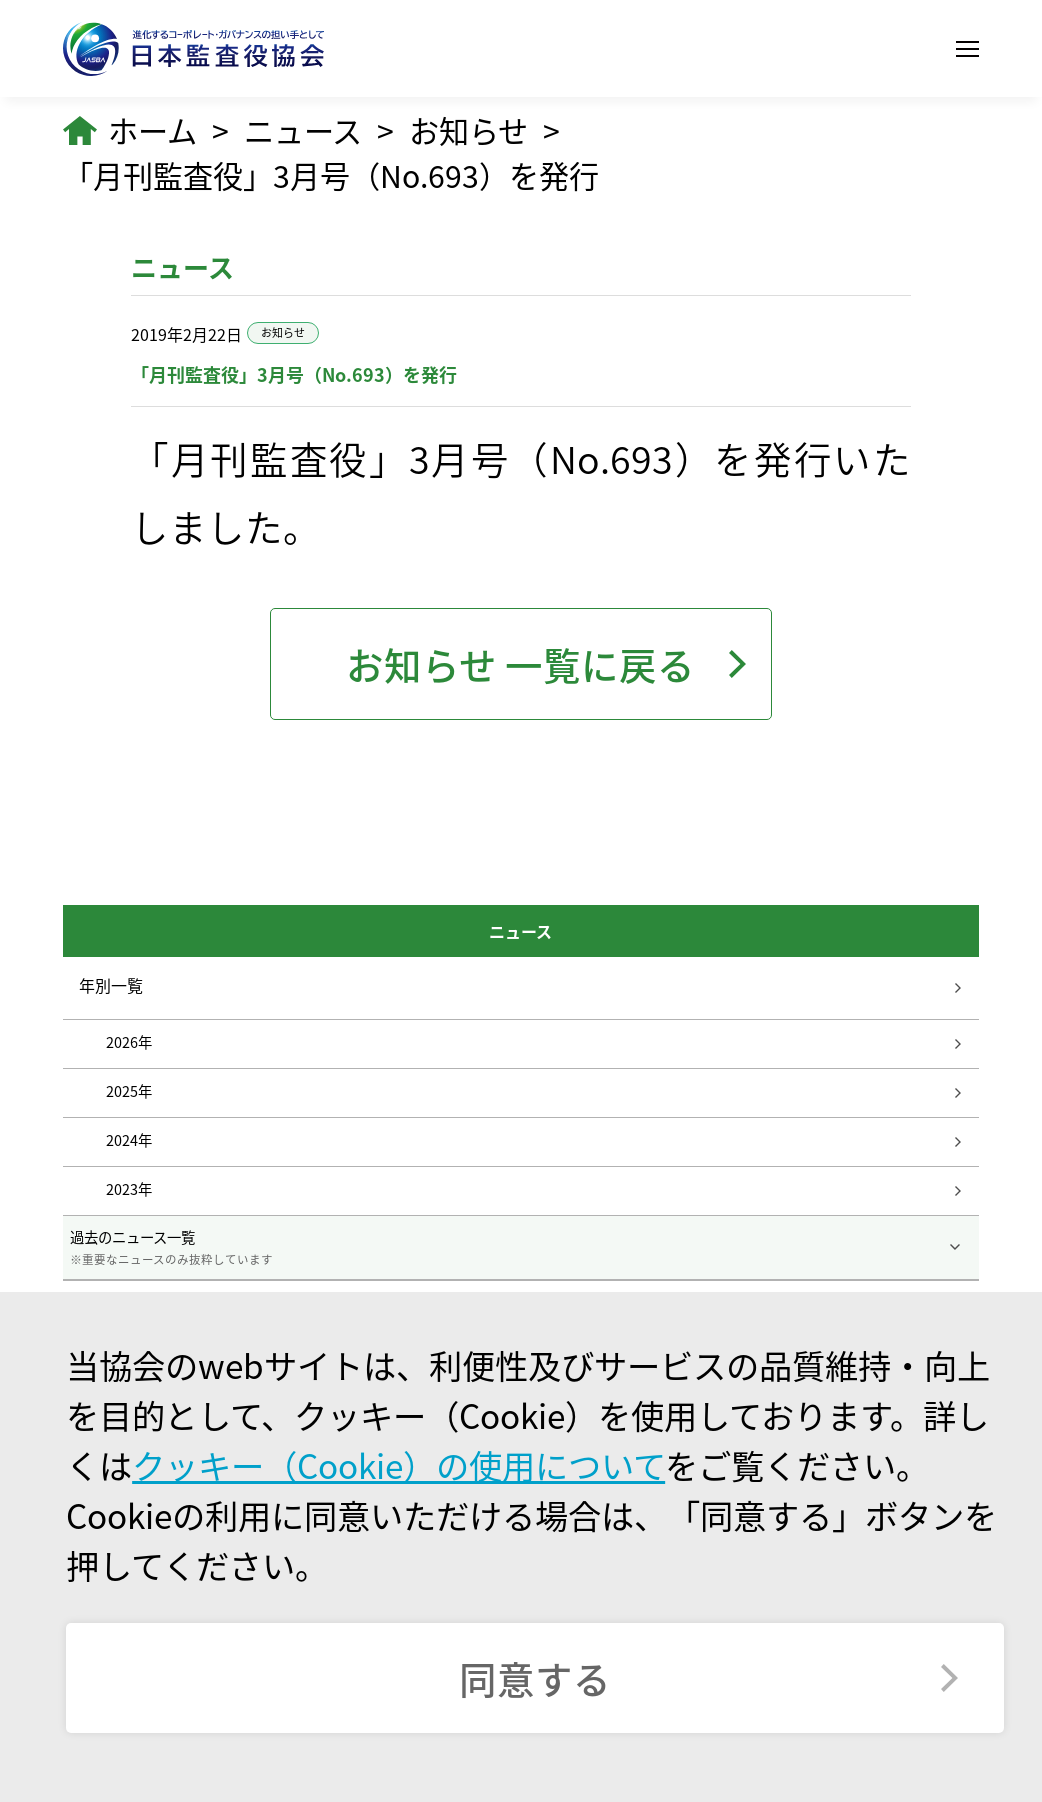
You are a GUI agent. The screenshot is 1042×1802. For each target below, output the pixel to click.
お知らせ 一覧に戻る (520, 664)
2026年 (129, 1042)
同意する (535, 1678)
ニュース (303, 130)
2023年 (129, 1189)
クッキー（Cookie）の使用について (398, 1465)
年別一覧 (111, 985)
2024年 (129, 1140)
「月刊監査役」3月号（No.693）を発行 (331, 175)
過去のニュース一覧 (521, 1247)
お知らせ (468, 130)
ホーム (152, 130)
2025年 (129, 1091)
